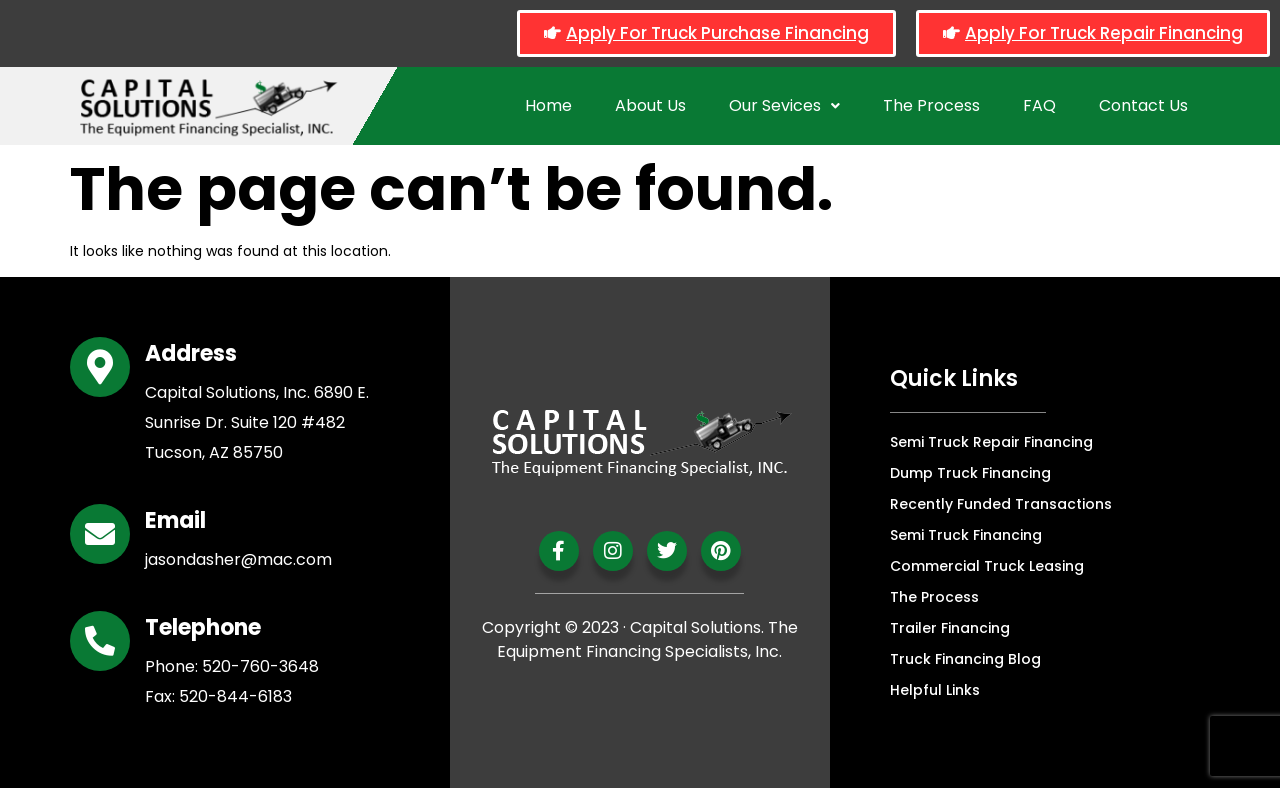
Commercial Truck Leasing (987, 568)
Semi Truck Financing (966, 537)
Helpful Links (935, 692)
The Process (931, 108)
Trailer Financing (950, 630)
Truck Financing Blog (965, 661)
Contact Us (1143, 108)
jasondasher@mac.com (238, 561)
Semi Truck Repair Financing (991, 444)
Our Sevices (784, 108)
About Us (650, 108)
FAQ (1039, 108)
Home (548, 108)
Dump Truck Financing (970, 475)
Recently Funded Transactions (1001, 506)
